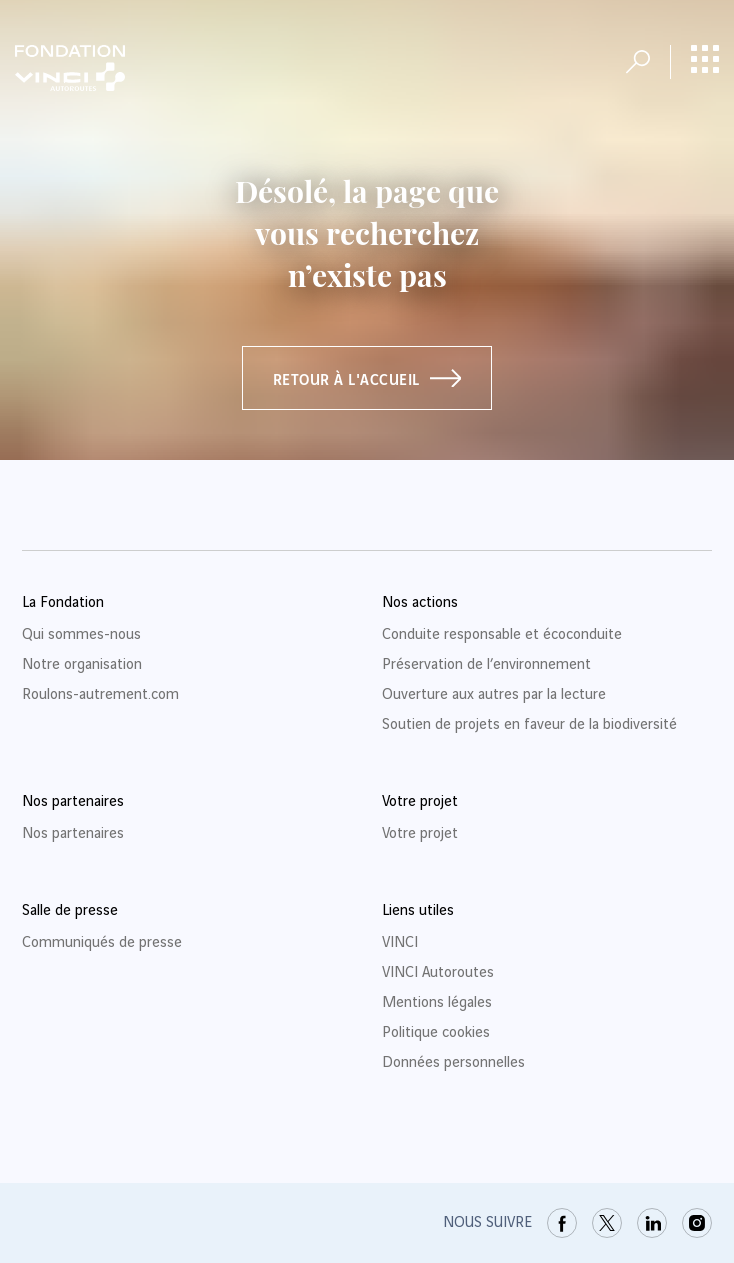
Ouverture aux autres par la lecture (494, 695)
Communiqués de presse (102, 943)
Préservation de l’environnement (486, 665)
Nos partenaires (73, 834)
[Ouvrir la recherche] (638, 62)
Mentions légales (437, 1003)
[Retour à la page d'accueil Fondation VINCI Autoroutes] (70, 68)
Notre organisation (82, 665)
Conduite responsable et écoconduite (502, 635)
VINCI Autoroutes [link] (438, 973)
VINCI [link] (400, 943)
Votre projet (420, 834)
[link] (562, 1223)
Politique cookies (436, 1033)
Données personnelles (453, 1063)
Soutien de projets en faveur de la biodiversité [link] (529, 725)
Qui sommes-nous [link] (81, 635)
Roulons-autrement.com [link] (100, 695)
